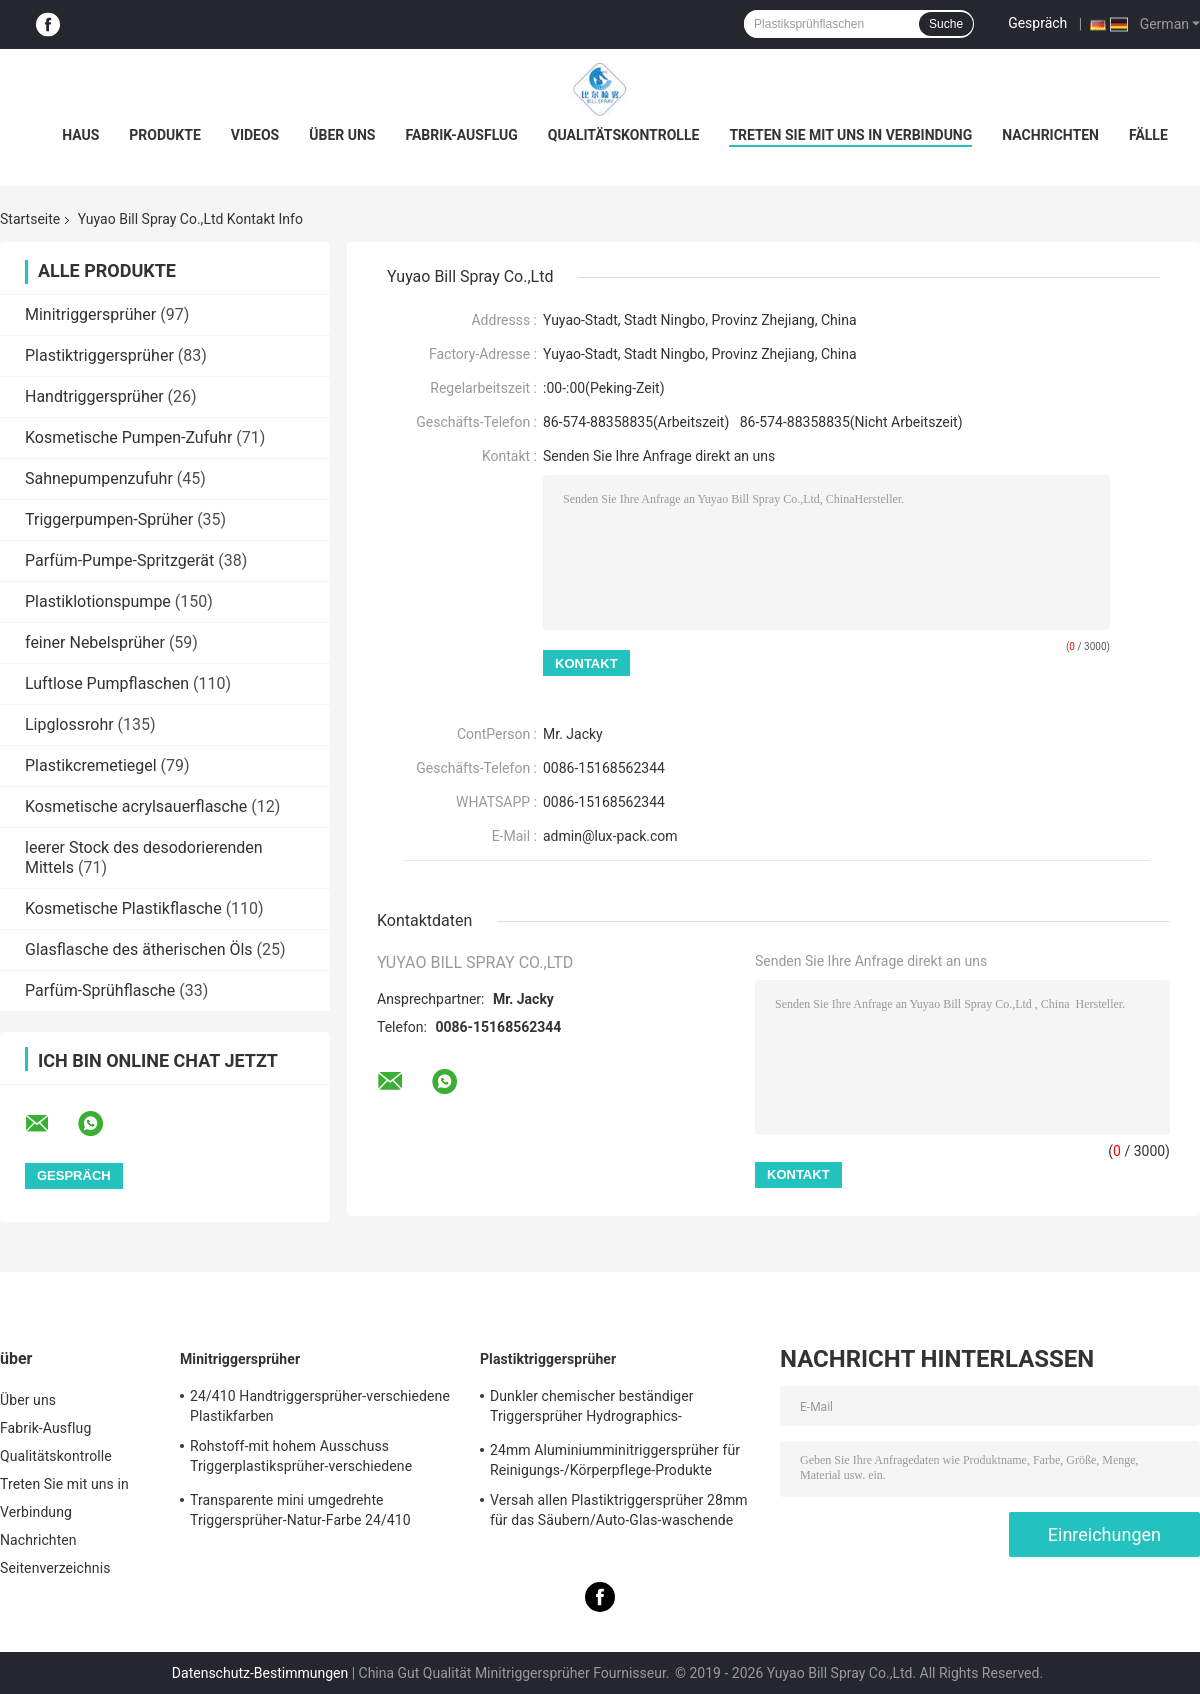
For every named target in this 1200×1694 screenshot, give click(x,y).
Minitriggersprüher (90, 314)
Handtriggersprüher (94, 396)
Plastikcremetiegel (91, 765)
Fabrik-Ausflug (461, 135)
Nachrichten (1050, 135)
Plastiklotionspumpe (98, 601)
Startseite (30, 219)
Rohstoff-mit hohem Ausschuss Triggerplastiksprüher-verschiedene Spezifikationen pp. (301, 1459)
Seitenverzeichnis (55, 1568)
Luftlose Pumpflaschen (107, 683)
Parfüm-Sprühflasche (100, 990)
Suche (946, 24)
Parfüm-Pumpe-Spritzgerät (119, 560)
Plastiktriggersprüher (99, 355)
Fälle (1148, 135)
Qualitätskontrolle (624, 135)
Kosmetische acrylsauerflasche (136, 806)
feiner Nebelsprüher (95, 642)
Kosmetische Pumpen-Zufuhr (128, 437)
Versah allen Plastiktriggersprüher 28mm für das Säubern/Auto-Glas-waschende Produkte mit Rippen (619, 1513)
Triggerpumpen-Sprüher (109, 519)
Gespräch (1037, 23)
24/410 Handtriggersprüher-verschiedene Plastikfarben (320, 1406)
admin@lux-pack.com (610, 836)
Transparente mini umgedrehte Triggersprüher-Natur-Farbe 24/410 (300, 1510)
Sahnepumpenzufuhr (99, 478)
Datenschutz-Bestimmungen (260, 1673)
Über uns (342, 135)
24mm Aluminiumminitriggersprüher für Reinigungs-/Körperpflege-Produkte (615, 1460)
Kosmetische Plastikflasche (123, 908)
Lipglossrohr (69, 724)
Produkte (164, 135)
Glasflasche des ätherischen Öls (139, 949)
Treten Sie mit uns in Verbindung (850, 135)
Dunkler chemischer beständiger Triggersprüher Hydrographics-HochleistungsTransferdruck (592, 1409)
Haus (80, 135)
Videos (255, 135)
